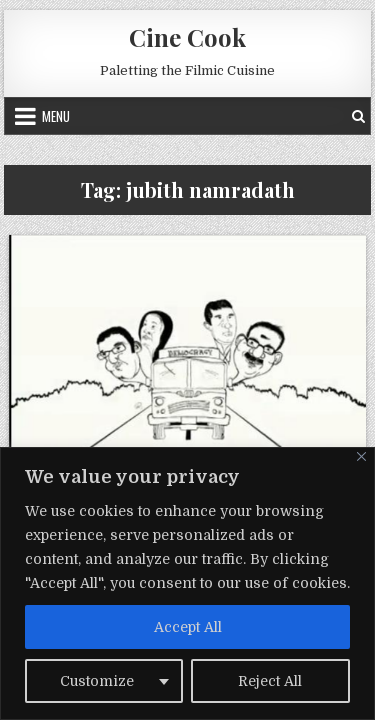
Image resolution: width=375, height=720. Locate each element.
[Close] (361, 456)
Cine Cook (187, 37)
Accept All (188, 627)
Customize (97, 681)
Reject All (270, 681)
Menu (56, 116)
